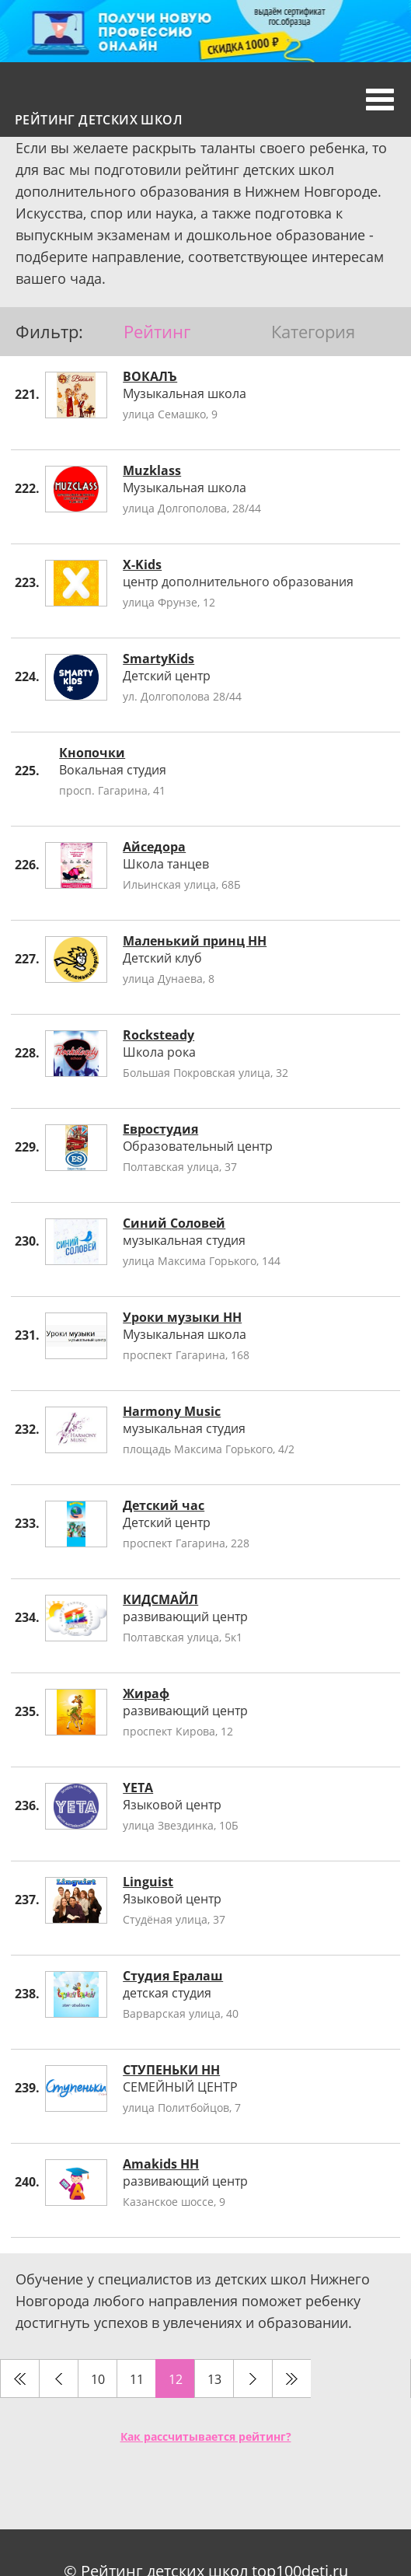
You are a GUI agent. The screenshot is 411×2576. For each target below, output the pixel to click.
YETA (138, 1787)
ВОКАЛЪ (150, 376)
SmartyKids (158, 658)
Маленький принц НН (194, 940)
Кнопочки (92, 752)
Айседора (154, 846)
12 (176, 2379)
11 (137, 2379)
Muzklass (152, 470)
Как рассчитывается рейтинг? (205, 2436)
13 (214, 2379)
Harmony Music (172, 1411)
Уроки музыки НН (182, 1317)
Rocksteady (158, 1034)
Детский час (163, 1505)
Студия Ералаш (173, 1975)
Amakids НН (161, 2163)
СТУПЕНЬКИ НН (171, 2069)
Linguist (148, 1881)
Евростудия (160, 1129)
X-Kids (142, 564)
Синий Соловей (174, 1223)
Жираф (146, 1693)
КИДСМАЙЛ (160, 1599)
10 (98, 2379)
